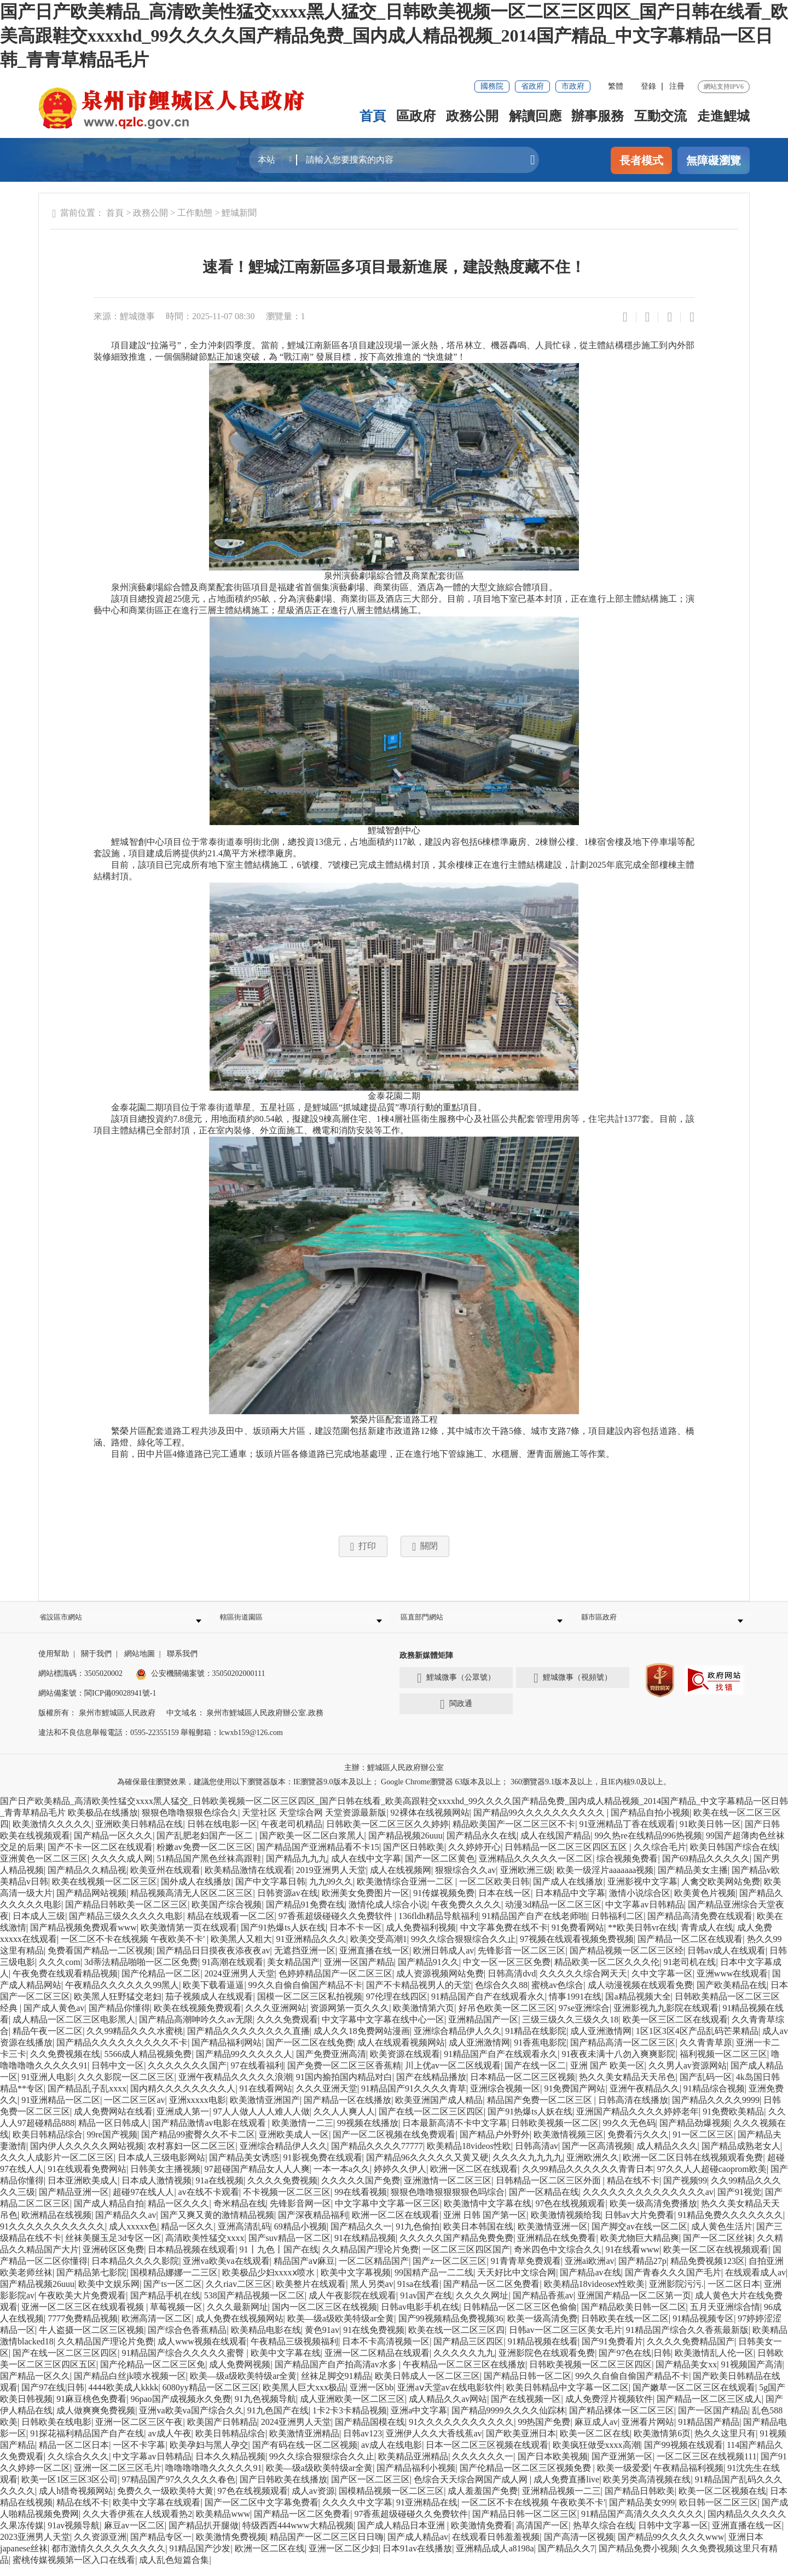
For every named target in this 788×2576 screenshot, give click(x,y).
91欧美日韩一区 (710, 1834)
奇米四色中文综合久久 (557, 2259)
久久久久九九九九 (528, 2167)
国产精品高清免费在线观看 (699, 1925)
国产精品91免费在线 (305, 1914)
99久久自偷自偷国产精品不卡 (305, 1994)
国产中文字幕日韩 (270, 1891)
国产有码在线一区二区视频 (304, 2454)
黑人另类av (371, 2293)
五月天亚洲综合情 (725, 2316)
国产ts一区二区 (172, 2293)
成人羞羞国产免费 (483, 2500)
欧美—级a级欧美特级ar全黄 (341, 2328)
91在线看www (632, 2259)
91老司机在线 (689, 1971)
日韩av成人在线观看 (726, 1960)
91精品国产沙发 (199, 2558)
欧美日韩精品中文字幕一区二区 (567, 2397)
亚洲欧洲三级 (526, 1880)
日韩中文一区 (117, 2075)
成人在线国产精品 (555, 1845)
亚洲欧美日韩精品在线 (139, 1834)
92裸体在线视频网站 (430, 1822)
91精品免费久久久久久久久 (730, 2224)
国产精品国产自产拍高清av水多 (337, 2374)
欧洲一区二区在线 (270, 2558)
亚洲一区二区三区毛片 (117, 2477)
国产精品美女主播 (693, 1880)
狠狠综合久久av (465, 1880)
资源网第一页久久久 (349, 2017)
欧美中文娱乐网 (109, 2293)
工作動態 (194, 212)
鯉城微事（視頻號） (573, 1688)
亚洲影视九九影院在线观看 (666, 2017)
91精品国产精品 (708, 2431)
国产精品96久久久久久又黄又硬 (427, 2167)
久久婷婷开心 (474, 1857)
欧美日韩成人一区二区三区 (427, 2385)
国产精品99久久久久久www (671, 2546)
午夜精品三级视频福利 (294, 2351)
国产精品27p (642, 2270)
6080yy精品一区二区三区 (211, 2397)
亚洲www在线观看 (732, 1983)
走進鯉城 (723, 116)
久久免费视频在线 (65, 2063)
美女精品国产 (293, 1971)
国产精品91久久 (428, 1971)
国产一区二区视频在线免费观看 (394, 2144)
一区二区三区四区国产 (466, 2259)
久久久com (59, 1971)
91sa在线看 (418, 2293)
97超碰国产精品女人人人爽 (257, 2178)
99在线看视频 (360, 2201)
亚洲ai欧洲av (590, 2270)
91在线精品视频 (365, 2247)
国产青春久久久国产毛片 (673, 2282)
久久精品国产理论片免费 (370, 2259)
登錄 (648, 86)
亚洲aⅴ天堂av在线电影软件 (449, 2397)
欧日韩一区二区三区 (718, 2512)
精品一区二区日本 (74, 2454)
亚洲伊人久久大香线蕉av (434, 2443)
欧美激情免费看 (481, 2535)
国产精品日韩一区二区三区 (524, 2523)
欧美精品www (223, 2523)
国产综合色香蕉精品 (187, 2339)
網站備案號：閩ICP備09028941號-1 (97, 1703)
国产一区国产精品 (713, 2420)
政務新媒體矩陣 (426, 1665)
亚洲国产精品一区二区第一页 (634, 2305)
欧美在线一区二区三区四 (456, 2339)
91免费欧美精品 (733, 2121)
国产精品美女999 (642, 2512)
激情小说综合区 (639, 1902)
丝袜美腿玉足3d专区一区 (113, 2247)
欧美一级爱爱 (623, 2477)
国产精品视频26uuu (405, 1845)
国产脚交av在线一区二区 (639, 2236)
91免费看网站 (578, 1937)
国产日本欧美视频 (553, 2466)
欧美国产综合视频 (227, 1914)
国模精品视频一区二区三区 (391, 2500)
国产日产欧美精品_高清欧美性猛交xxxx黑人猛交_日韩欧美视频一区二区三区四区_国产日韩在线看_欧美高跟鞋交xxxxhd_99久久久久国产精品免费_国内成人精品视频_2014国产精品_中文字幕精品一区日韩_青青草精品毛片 (394, 36)
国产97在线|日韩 (52, 2397)
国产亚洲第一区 (622, 2466)
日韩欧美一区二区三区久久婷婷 (387, 1834)
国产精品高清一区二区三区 (622, 2052)
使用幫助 (53, 1663)
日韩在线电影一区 (222, 1834)
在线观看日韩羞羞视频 (496, 2546)
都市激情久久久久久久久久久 (108, 2558)
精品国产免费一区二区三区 (540, 2109)
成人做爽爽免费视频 (95, 2420)
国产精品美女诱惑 (244, 2167)
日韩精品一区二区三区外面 (549, 2190)
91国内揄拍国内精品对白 (344, 2086)
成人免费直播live (566, 2489)
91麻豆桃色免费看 (91, 2408)
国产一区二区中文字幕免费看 (261, 2512)
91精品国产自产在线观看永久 (488, 2006)
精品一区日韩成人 (113, 2132)
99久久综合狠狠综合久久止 (463, 1948)
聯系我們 (182, 1663)
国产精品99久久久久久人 (244, 2063)
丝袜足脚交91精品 (336, 2385)
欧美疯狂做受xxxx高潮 (596, 2454)
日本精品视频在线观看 (191, 2259)
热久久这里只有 (725, 2443)
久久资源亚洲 (100, 2546)
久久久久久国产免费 (360, 2190)
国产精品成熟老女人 (741, 2155)
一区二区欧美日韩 (494, 1891)
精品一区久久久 (178, 2213)
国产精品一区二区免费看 (491, 2293)
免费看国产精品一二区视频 (100, 1960)
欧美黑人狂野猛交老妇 (117, 2006)
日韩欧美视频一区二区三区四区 (590, 2374)
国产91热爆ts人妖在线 (283, 1937)
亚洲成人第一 (183, 2121)
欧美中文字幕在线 (286, 2362)
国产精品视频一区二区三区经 (626, 1960)
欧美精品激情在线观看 (248, 1880)
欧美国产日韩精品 (222, 2431)
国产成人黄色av (54, 2017)
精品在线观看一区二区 (231, 1925)
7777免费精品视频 (83, 2328)
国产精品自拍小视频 (650, 1822)
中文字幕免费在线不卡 (504, 1937)
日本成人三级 (39, 1925)
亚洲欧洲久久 (592, 2167)
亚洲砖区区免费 (113, 2259)
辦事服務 (597, 116)
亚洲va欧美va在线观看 (226, 2270)
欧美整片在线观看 (311, 2293)
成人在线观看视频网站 (401, 2052)
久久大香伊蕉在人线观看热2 (137, 2523)
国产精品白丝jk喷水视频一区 (130, 2385)
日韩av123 (362, 2443)
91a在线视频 (220, 2190)
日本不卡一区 (355, 1937)
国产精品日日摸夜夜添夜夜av (213, 1960)
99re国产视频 (111, 2144)
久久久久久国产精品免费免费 (456, 2247)
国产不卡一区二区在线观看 (100, 1857)
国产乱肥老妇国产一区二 (206, 1845)
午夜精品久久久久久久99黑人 (122, 1994)
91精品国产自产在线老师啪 (534, 1925)
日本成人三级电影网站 (161, 2167)
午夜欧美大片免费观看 (82, 2305)
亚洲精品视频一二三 (561, 2500)
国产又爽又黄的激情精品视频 (217, 2224)
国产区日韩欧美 (413, 1857)
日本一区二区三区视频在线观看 (487, 2454)
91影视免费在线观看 (322, 2167)
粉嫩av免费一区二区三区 (204, 1857)
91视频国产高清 (752, 2374)
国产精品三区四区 (468, 2351)
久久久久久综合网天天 (583, 1983)
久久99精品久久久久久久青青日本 (587, 2178)
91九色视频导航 (265, 2408)
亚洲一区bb (371, 2397)
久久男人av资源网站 (687, 2075)
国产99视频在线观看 (683, 2454)
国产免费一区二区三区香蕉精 (344, 2075)
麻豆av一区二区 (134, 2535)
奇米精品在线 (239, 2213)
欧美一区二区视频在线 (722, 2500)
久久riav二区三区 (239, 2293)
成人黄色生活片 (721, 2236)
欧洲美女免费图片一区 (365, 1902)
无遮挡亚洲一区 (304, 1960)
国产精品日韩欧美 (640, 2500)
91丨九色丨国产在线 (279, 2259)
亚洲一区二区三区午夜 (139, 2431)
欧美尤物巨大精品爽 (639, 2247)
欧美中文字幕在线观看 (156, 2512)
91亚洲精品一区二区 (60, 2109)
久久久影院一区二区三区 (126, 2086)
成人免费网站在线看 (113, 2121)
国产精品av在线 (590, 2282)
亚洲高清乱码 (244, 2236)
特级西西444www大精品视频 (298, 2535)
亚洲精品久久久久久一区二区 (536, 1868)
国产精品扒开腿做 (204, 2535)
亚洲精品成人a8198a (495, 2558)
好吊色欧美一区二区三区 (507, 2017)
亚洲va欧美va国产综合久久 (191, 2420)
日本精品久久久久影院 (135, 2270)
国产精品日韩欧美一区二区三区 (126, 1914)
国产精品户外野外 (495, 2144)
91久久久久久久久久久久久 (52, 2236)
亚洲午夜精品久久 (645, 2098)
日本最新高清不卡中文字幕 (454, 2132)
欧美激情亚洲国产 (265, 2109)
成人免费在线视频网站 (239, 2328)
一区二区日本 (734, 2293)
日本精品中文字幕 (570, 1902)
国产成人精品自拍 (109, 2213)
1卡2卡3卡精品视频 (349, 2420)
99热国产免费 (544, 2431)
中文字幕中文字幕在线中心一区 (383, 2029)
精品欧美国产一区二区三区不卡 (514, 1834)
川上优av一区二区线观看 (453, 2075)
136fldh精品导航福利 (438, 1925)
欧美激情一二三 (302, 2132)
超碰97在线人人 (143, 2201)
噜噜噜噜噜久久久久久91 (213, 2477)
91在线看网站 (266, 2098)
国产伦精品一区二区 (160, 1983)
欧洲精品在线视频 (56, 2224)
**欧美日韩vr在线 (642, 1937)
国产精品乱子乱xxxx (87, 2098)
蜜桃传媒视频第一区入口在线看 (74, 2569)
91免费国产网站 (574, 2098)
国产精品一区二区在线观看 (690, 1948)
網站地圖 (139, 1663)
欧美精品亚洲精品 (413, 2466)
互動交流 (660, 116)
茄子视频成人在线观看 (209, 2006)
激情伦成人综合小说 (388, 1914)
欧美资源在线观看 (405, 2063)
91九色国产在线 (278, 2420)
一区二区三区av (134, 2109)
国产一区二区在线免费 (310, 2052)
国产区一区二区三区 (370, 2489)
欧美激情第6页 (662, 2443)
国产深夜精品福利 (313, 2224)
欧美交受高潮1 (378, 1948)
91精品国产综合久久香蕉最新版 (687, 2339)
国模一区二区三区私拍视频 (309, 2006)
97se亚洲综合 (584, 2017)
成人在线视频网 (400, 1880)
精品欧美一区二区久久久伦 (606, 1971)
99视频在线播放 (367, 2132)
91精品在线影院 (535, 2040)
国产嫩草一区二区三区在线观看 (694, 2397)
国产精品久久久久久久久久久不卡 (122, 2052)
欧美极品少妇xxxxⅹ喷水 (269, 2282)
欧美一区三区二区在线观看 (675, 2029)
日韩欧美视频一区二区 (555, 2132)
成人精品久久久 (667, 2155)
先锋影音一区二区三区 (521, 1960)
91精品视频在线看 (543, 2351)
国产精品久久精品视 (87, 1880)
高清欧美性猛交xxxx (204, 2247)
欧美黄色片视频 (704, 1902)
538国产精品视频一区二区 (254, 2305)
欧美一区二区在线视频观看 (715, 2259)
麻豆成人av (596, 2431)
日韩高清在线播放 (633, 2109)
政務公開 (471, 116)
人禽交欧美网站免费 (720, 1891)
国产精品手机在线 (165, 2305)
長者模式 (641, 160)
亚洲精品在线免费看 (556, 2247)
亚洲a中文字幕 (419, 2420)
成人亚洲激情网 (600, 2040)
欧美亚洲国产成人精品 (439, 2109)
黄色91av (322, 2339)
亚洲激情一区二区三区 (447, 2190)
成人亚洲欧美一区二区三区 (352, 2408)
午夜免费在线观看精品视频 (65, 1983)
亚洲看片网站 (648, 2431)
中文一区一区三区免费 (507, 1971)
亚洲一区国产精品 (359, 1971)
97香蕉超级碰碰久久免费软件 (337, 1925)
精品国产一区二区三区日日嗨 (327, 2546)
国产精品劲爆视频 (694, 2132)
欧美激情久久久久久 (52, 1834)
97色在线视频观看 (570, 2213)
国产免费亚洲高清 (331, 2063)
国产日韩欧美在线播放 (283, 2489)
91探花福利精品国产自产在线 (87, 2443)
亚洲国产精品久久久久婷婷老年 (637, 2121)
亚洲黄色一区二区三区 (44, 1868)
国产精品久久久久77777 (377, 2155)
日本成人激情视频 (156, 2190)
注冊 (677, 86)
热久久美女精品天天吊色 (627, 2086)
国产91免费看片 (612, 2351)
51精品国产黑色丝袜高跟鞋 (209, 1868)
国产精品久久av (125, 2224)
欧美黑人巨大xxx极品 (304, 2397)
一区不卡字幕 (139, 2454)
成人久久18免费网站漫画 (362, 2040)
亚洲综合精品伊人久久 (457, 2040)
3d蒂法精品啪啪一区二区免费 (141, 1971)
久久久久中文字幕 (357, 2512)
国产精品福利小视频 (415, 2477)
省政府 (532, 86)
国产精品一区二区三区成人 (709, 2408)
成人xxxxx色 (133, 2236)
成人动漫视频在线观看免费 (640, 1994)
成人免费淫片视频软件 (609, 2408)
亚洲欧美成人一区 (294, 2144)
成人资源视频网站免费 (440, 1983)
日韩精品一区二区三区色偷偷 (520, 2316)
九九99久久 (331, 1891)
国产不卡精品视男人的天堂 (418, 1994)
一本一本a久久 (342, 2178)
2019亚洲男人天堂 (331, 1880)
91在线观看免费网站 (87, 2178)
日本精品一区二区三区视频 (522, 2086)
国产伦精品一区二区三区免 (152, 2374)
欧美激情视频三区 (569, 2144)
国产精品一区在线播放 (347, 2109)
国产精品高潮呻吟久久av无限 (195, 2029)
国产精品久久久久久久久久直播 (248, 2040)
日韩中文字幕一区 (673, 2535)
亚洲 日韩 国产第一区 (484, 2224)
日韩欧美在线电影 (56, 2431)
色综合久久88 (501, 1994)
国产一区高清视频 (597, 2155)
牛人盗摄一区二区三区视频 (91, 2339)
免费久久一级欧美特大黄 (165, 2500)
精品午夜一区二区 (48, 2040)
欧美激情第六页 (423, 2017)
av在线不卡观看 (208, 2201)
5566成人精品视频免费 (148, 2063)
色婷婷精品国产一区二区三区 (335, 1983)
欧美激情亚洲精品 (304, 2443)
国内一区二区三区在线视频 (324, 2316)
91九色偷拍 (417, 2236)
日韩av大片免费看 (639, 2224)
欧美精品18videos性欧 (469, 2155)
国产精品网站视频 (91, 1902)
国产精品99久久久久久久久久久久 (540, 1822)
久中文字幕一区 (662, 1983)
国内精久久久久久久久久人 (182, 2098)
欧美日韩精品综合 (48, 2144)
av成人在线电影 (391, 2454)
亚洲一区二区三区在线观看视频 (83, 2316)
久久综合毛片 (660, 1857)
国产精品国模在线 (370, 2431)
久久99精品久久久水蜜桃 (134, 2040)
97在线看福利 (257, 2075)
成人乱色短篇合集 (174, 2569)
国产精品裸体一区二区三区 (621, 2420)
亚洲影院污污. (676, 2293)
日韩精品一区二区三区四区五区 (567, 1857)
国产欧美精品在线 (732, 1994)
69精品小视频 (300, 2236)
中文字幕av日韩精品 (644, 1914)
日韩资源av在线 (287, 1902)
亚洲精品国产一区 (483, 2029)
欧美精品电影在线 (266, 2339)
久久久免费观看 (287, 2029)
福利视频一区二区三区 (723, 2063)
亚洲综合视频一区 (505, 2098)
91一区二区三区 (703, 2144)
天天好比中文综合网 (516, 2282)
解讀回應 (534, 116)
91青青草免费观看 (526, 2270)
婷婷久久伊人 (400, 2178)
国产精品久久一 (361, 2236)
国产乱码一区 (706, 2086)
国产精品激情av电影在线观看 (210, 2132)
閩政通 (456, 1714)
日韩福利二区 (617, 1925)
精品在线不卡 (633, 2190)
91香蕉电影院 (540, 2052)
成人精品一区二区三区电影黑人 (74, 2029)
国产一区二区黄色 (440, 1868)
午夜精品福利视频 (688, 2477)
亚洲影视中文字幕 (642, 1891)
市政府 (572, 86)
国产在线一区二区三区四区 (431, 2121)
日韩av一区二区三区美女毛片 (565, 2339)
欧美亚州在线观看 (165, 1880)
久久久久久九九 (464, 2362)
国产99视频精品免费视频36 (450, 2328)
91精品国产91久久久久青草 (413, 2098)
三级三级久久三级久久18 (570, 2029)
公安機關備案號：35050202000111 (200, 1683)
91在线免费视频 (373, 2339)
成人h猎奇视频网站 (76, 2500)
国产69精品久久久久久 (706, 1868)
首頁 (372, 116)
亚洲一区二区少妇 (344, 2558)
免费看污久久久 (638, 2144)
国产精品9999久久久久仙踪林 (508, 2420)
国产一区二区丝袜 (718, 2247)
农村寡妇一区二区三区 (191, 2155)
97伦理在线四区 (396, 2006)
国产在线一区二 (535, 2075)
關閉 (425, 1547)
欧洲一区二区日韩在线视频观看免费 (693, 2167)
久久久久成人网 (122, 1868)
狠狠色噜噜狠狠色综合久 (190, 1822)
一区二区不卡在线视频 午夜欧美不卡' (134, 1948)
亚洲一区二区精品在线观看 (377, 2362)
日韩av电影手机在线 (420, 2316)
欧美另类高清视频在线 (647, 2489)
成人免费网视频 (239, 2374)
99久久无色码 (629, 2132)
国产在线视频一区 (526, 2408)
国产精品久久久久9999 (716, 2109)
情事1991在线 (575, 2006)
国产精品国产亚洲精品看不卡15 (318, 1857)
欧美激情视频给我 (566, 2224)
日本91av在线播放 (417, 2558)
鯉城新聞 (239, 212)
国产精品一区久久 (35, 2385)
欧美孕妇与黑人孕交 (209, 2454)
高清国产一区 (542, 2535)
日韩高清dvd (512, 1983)
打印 (363, 1547)
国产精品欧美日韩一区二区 (633, 2316)
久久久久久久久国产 (187, 2075)
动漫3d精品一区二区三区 (553, 1914)
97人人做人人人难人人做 (261, 2121)
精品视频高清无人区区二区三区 (191, 1902)
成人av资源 (313, 2500)
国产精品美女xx (686, 2374)
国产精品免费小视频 (638, 2558)
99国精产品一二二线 (434, 2282)
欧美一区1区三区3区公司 (69, 2489)
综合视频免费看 (627, 1868)
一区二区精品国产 (374, 2270)
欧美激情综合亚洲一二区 (406, 1891)
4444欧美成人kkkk (124, 2397)
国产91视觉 (739, 2201)
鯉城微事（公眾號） (456, 1688)
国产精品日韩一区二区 (527, 2385)
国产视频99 (685, 2190)
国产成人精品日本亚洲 (402, 2535)
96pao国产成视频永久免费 (180, 2408)
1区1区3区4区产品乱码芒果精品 (697, 2040)
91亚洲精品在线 (426, 2512)
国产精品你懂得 (119, 2017)
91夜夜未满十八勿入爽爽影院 (618, 2063)
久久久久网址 (482, 2305)
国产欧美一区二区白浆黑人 (311, 1845)
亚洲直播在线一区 (374, 1960)
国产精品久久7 (566, 2558)
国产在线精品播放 (431, 2086)
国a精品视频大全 (637, 2006)
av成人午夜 (169, 2443)
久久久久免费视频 (282, 2190)
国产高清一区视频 (579, 2546)
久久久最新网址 (237, 2316)
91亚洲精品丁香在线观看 (627, 1834)
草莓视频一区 (176, 2316)
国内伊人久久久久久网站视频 (87, 2155)
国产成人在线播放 (568, 1891)
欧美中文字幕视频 (356, 2282)
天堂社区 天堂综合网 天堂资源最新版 (314, 1822)
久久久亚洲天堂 (326, 2098)
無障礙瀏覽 (713, 160)
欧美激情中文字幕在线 (487, 2213)
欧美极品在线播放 (103, 1822)
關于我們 (96, 1663)
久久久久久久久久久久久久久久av (648, 2201)
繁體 (615, 86)
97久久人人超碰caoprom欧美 (712, 2178)
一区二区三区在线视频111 (707, 2466)
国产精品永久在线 (482, 1845)
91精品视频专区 (703, 2328)
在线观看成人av (755, 2282)
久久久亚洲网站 (275, 2017)
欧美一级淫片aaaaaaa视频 (605, 1880)
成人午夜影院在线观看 (352, 2305)
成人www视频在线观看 (202, 2351)
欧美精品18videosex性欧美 (594, 2293)
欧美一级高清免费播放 (653, 2213)
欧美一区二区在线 (595, 2443)
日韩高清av (536, 2155)
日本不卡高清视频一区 (386, 2351)
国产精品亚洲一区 (74, 2201)
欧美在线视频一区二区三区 (104, 1891)
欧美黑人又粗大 (241, 1948)
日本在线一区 (504, 1902)
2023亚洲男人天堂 (35, 2546)
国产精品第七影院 (91, 2282)
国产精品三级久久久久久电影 (126, 1925)
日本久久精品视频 (230, 2466)
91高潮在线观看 (232, 1971)
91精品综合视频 (714, 2098)
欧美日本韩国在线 (478, 2236)
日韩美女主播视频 (165, 2178)
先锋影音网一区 (300, 2213)
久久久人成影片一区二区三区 (57, 2167)
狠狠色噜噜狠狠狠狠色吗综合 (448, 2201)
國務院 (491, 86)
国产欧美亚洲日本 (521, 2443)
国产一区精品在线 (544, 2201)
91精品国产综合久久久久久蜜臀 (183, 2362)
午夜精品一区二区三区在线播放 (464, 2374)
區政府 (415, 116)
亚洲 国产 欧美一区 (607, 2075)
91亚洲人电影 (47, 2086)
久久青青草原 (706, 2052)
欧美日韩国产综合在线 (734, 1857)
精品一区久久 (187, 2236)
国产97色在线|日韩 (634, 2362)
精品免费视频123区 (707, 2270)
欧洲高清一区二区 (156, 2328)
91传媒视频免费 (443, 1902)
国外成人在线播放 (196, 1891)
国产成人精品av (417, 2546)
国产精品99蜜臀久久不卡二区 (198, 2144)
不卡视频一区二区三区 (287, 2201)
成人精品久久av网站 (448, 2408)
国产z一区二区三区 (449, 2270)
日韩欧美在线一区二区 (625, 2328)
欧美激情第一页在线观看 (189, 1937)
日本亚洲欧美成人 (83, 2190)
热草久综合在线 (603, 2535)
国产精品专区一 (161, 2546)
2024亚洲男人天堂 (240, 1983)
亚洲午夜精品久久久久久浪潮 (235, 2086)
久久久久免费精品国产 (690, 2351)
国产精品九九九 (296, 1868)
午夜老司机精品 (291, 1834)
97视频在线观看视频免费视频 (577, 1948)
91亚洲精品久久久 (311, 1948)
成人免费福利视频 (421, 1937)
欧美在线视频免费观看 (197, 2017)
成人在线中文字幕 (366, 1868)
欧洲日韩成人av (443, 1960)
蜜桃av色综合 (557, 1994)
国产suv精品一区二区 (289, 2247)
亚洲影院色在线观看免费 (547, 2362)
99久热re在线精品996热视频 (648, 1845)
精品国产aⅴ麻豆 (304, 2270)
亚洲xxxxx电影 (197, 2109)
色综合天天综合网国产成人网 (472, 2489)
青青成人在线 (707, 1937)
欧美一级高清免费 (542, 2328)
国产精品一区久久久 (113, 1845)
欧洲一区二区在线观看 (474, 2178)
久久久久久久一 (482, 2466)
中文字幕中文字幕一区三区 (387, 2213)
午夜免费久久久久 (466, 1914)
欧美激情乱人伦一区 (714, 2362)
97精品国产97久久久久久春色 (178, 2489)
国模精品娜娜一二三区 (174, 2282)
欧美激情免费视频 (231, 2546)
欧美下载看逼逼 (213, 1994)
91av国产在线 (426, 2305)
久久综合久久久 (78, 2466)
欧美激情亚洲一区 (553, 2236)
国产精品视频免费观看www (83, 1937)
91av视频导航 (74, 2535)
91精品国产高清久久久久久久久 (642, 2523)
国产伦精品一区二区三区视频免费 (526, 2477)
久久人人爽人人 (344, 2121)
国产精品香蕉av (543, 2305)
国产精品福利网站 (227, 2052)
